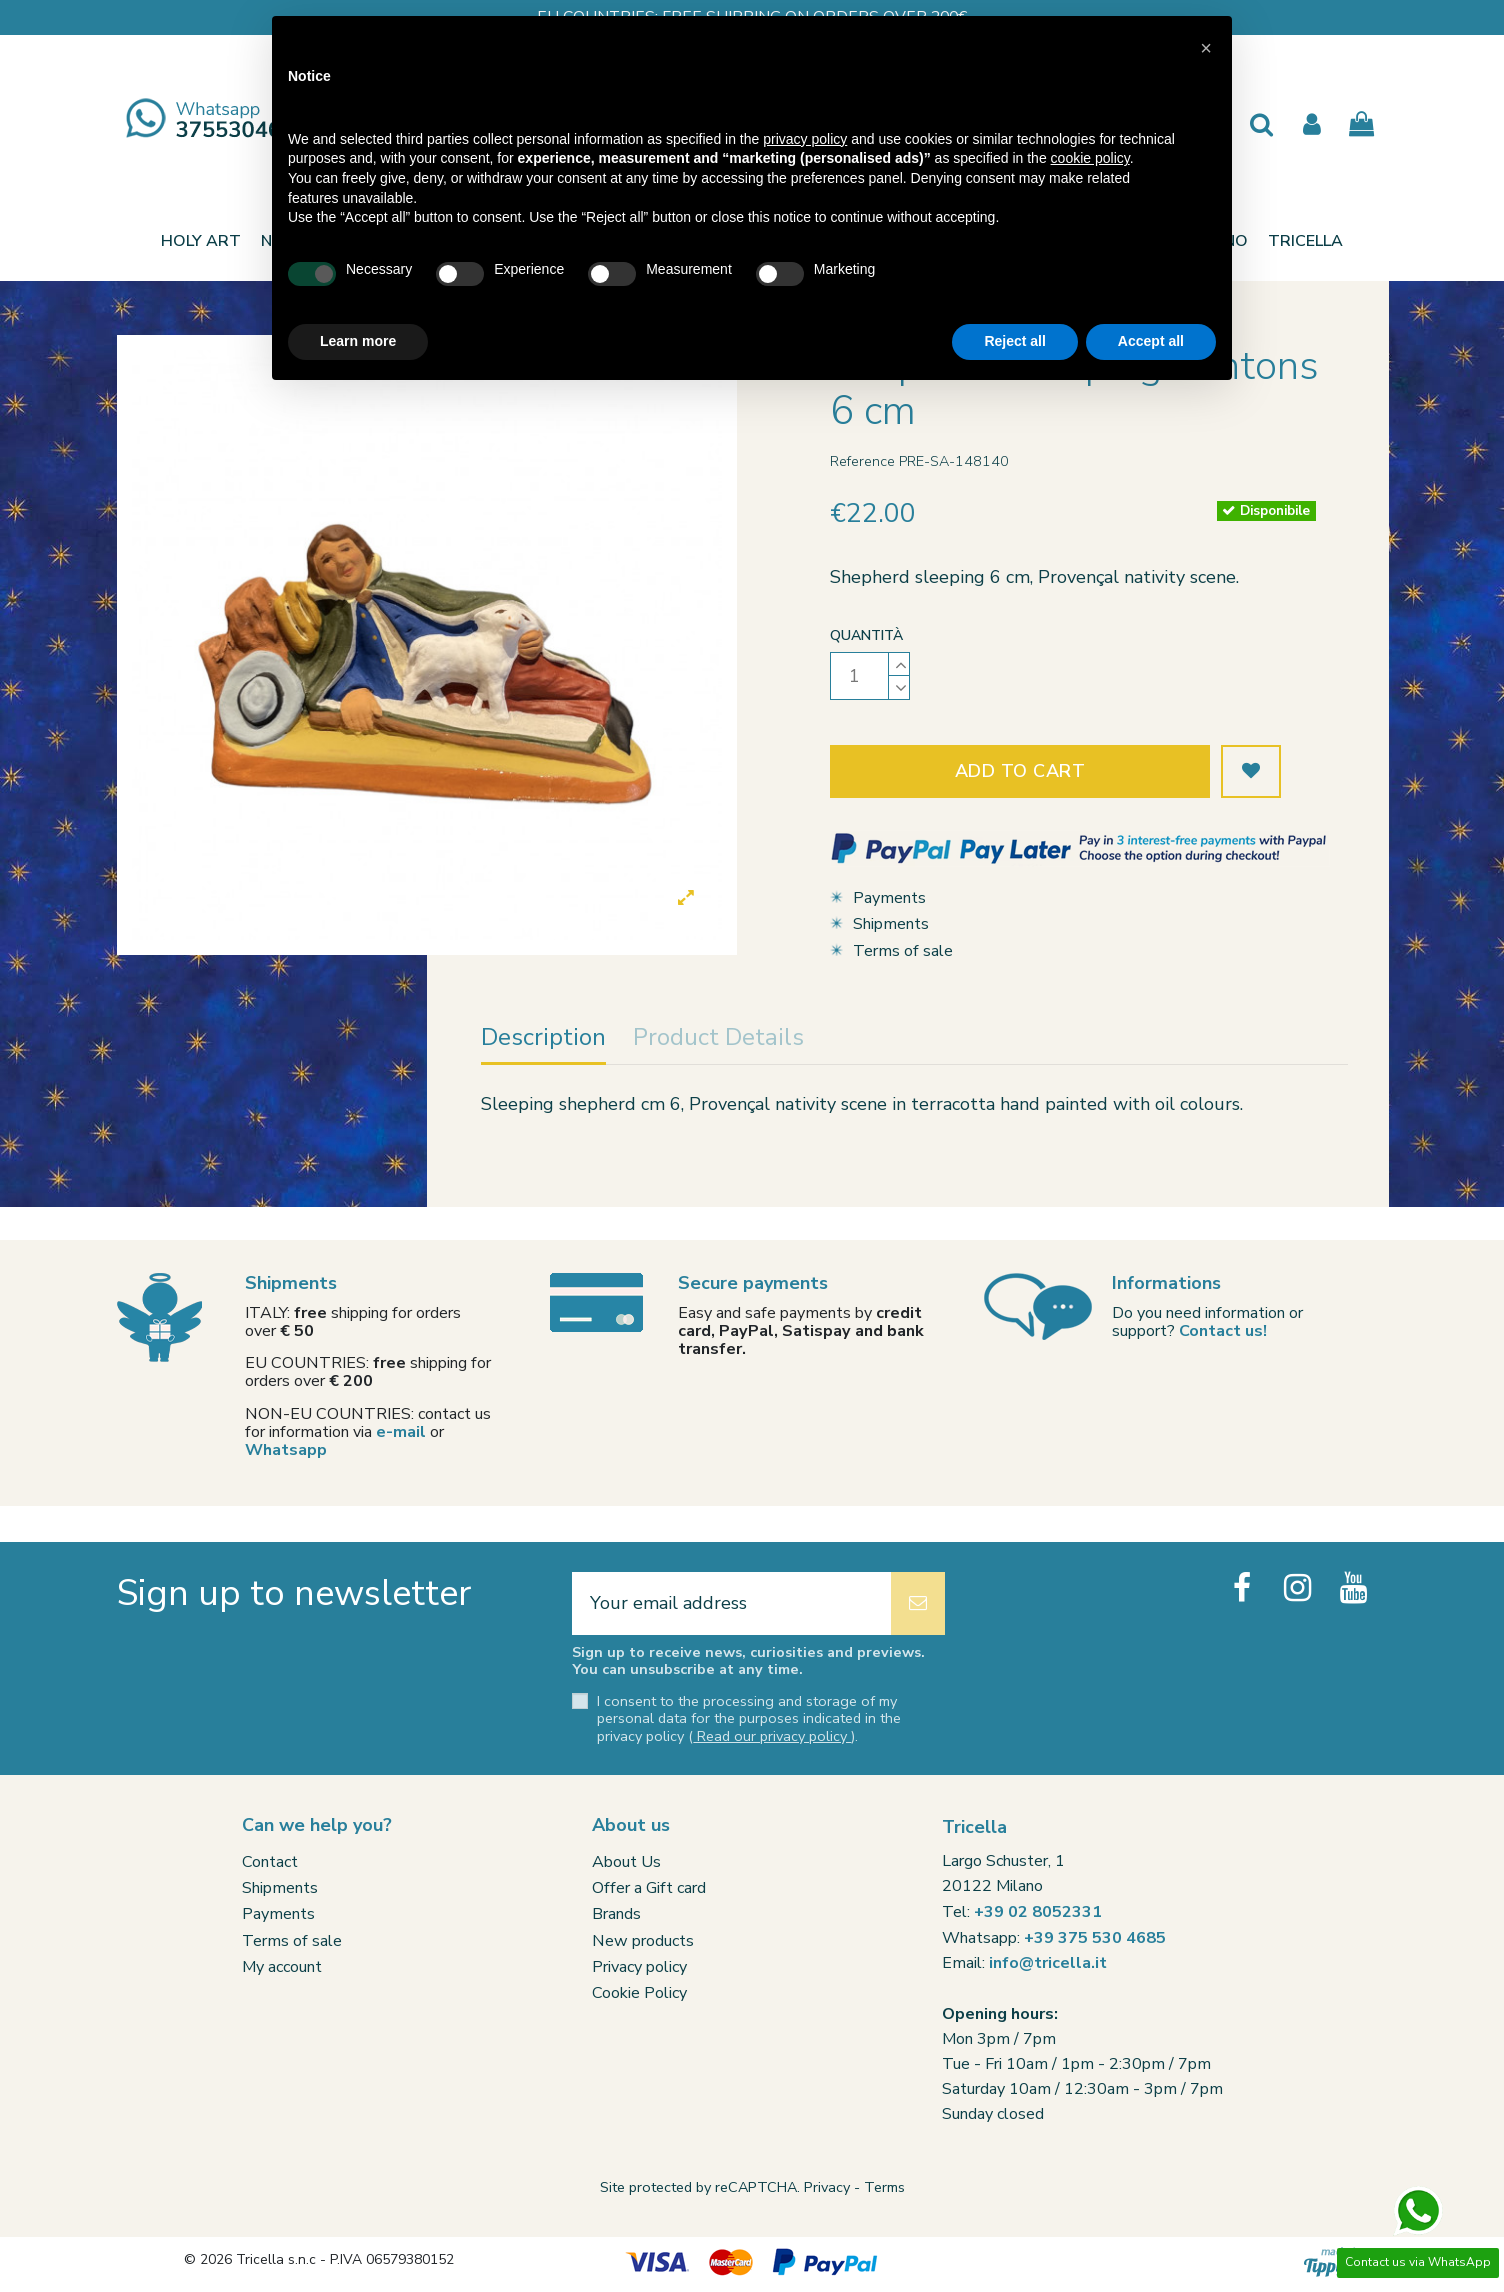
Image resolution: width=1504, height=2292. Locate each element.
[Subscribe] (918, 1603)
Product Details (718, 1039)
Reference (862, 461)
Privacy (827, 2187)
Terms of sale (903, 951)
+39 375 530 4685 (1095, 1938)
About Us (626, 1862)
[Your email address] (731, 1603)
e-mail (401, 1432)
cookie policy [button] (1090, 158)
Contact (270, 1862)
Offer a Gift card (649, 1888)
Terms (884, 2187)
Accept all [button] (1151, 341)
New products (643, 1941)
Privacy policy (639, 1967)
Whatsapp (286, 1450)
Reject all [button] (1014, 341)
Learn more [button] (358, 341)
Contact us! (1223, 1331)
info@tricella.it (1048, 1963)
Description (543, 1039)
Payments (889, 898)
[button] (1305, 241)
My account (282, 1967)
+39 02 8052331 (1038, 1912)
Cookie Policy (639, 1993)
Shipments (891, 924)
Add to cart (1020, 771)
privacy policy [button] (805, 139)
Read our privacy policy (772, 1736)
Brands (616, 1914)
